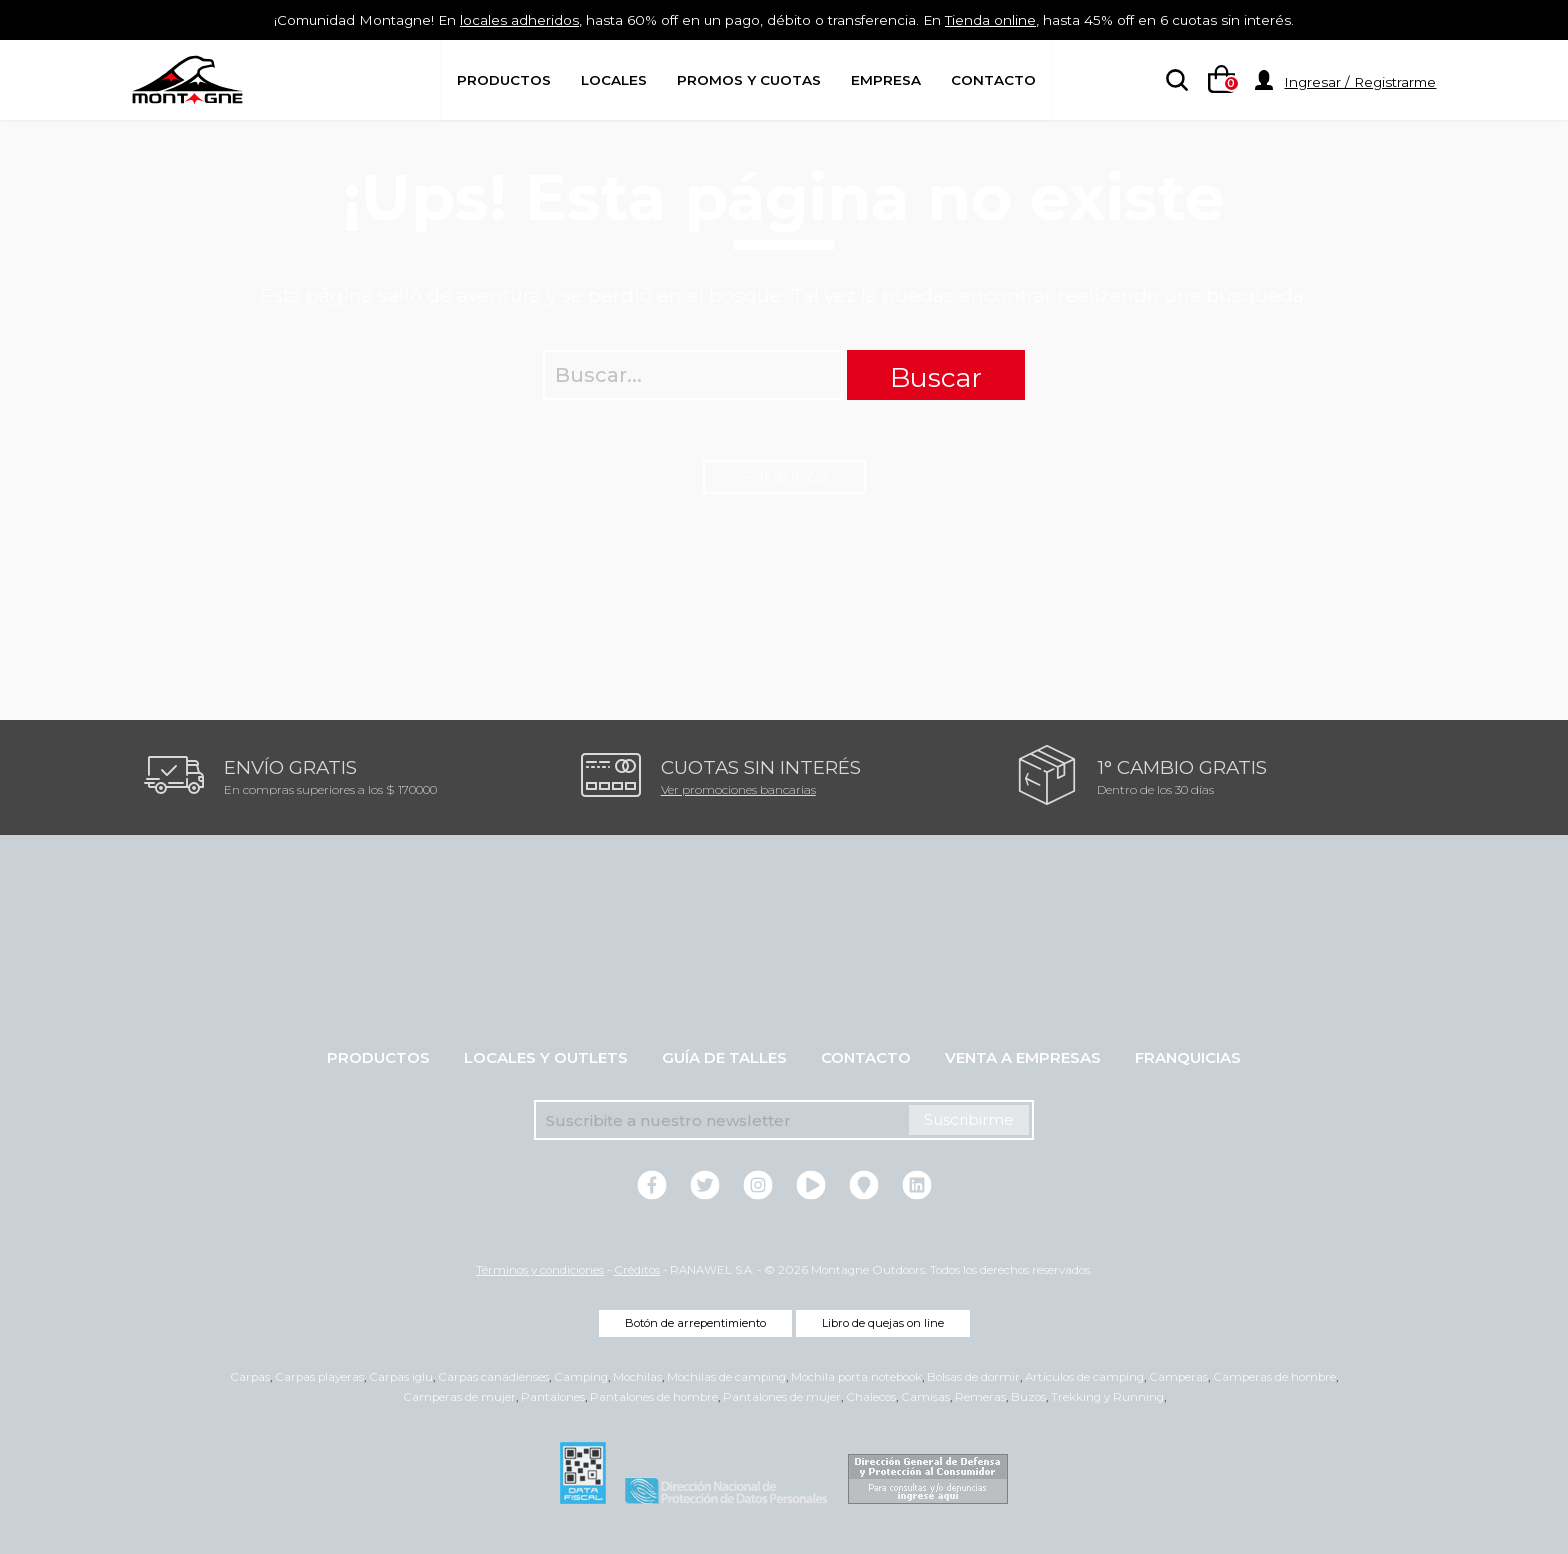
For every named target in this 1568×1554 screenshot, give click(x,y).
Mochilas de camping (726, 1377)
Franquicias (1188, 1057)
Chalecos (871, 1397)
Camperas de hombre (1274, 1377)
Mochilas (637, 1377)
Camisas (925, 1397)
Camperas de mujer (459, 1397)
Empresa (886, 80)
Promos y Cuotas (749, 80)
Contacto (993, 80)
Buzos (1028, 1397)
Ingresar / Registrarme (1360, 82)
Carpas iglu (401, 1377)
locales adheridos (493, 19)
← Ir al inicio (784, 476)
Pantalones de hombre (654, 1397)
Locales (614, 80)
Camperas (1178, 1377)
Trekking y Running (1107, 1397)
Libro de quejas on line (883, 1323)
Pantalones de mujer (782, 1397)
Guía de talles (724, 1057)
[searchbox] (1173, 81)
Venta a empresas (1023, 1057)
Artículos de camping (1084, 1377)
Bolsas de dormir (973, 1377)
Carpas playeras (319, 1377)
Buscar (936, 377)
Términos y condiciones (540, 1270)
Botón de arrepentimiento (695, 1323)
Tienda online (1015, 19)
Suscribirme (969, 1119)
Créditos (637, 1270)
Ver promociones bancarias (738, 789)
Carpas (250, 1377)
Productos (504, 80)
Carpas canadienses (493, 1377)
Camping (581, 1377)
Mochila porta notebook (856, 1377)
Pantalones (553, 1397)
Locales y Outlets (546, 1057)
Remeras (980, 1397)
